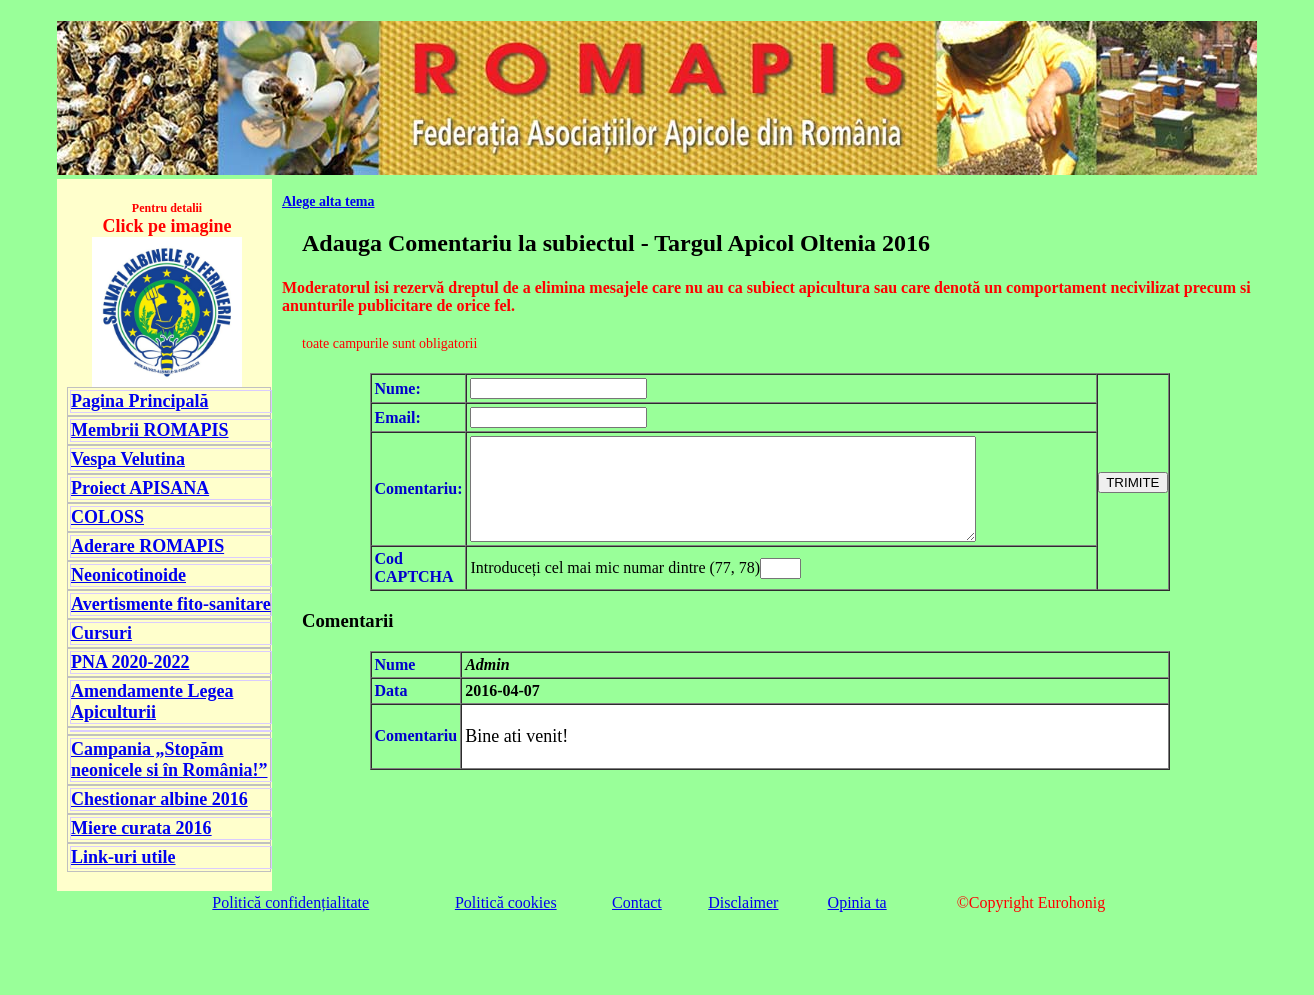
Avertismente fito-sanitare (171, 604)
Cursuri (101, 633)
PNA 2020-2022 (130, 662)
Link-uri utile (123, 857)
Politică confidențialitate (290, 902)
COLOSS (107, 517)
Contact (637, 902)
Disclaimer (743, 902)
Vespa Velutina (128, 459)
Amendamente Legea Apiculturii (152, 701)
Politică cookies (506, 902)
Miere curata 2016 (141, 828)
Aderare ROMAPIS (147, 546)
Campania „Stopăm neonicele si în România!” (169, 759)
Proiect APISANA (140, 488)
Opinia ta (857, 902)
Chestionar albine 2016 (159, 799)
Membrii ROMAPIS (149, 430)
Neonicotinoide (128, 575)
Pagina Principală (140, 401)
